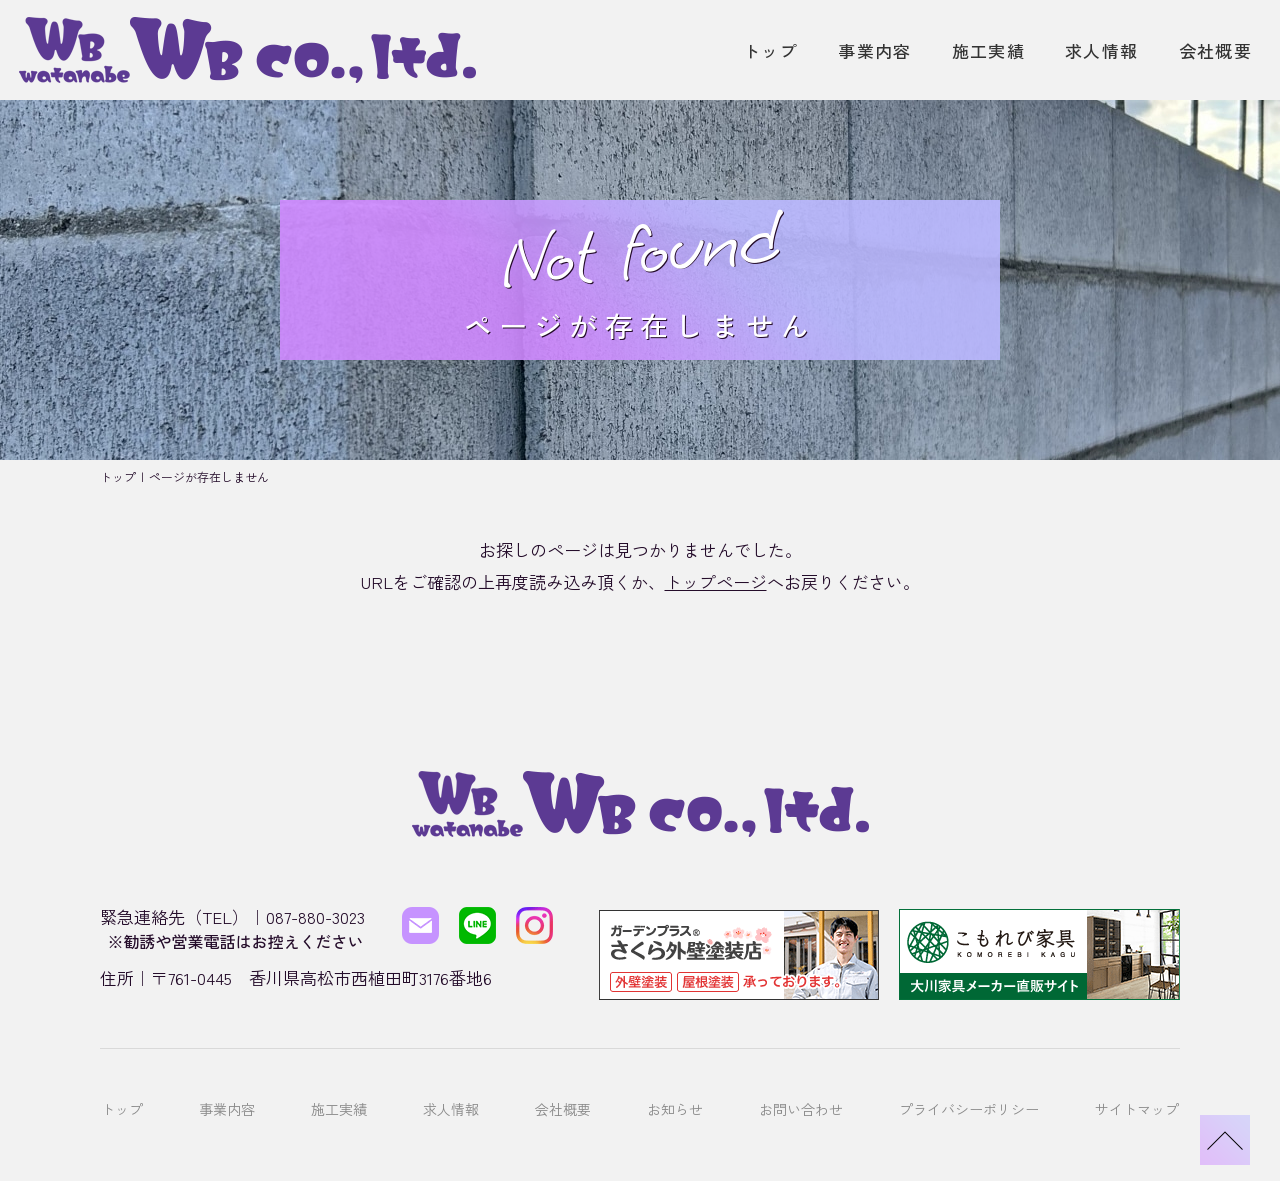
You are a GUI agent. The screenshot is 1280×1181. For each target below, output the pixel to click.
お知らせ (675, 1079)
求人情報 (1101, 50)
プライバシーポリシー (969, 1079)
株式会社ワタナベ (634, 1140)
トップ (770, 50)
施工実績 (988, 50)
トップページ (716, 581)
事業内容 (874, 50)
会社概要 (1215, 50)
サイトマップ (1137, 1079)
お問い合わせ (801, 1079)
